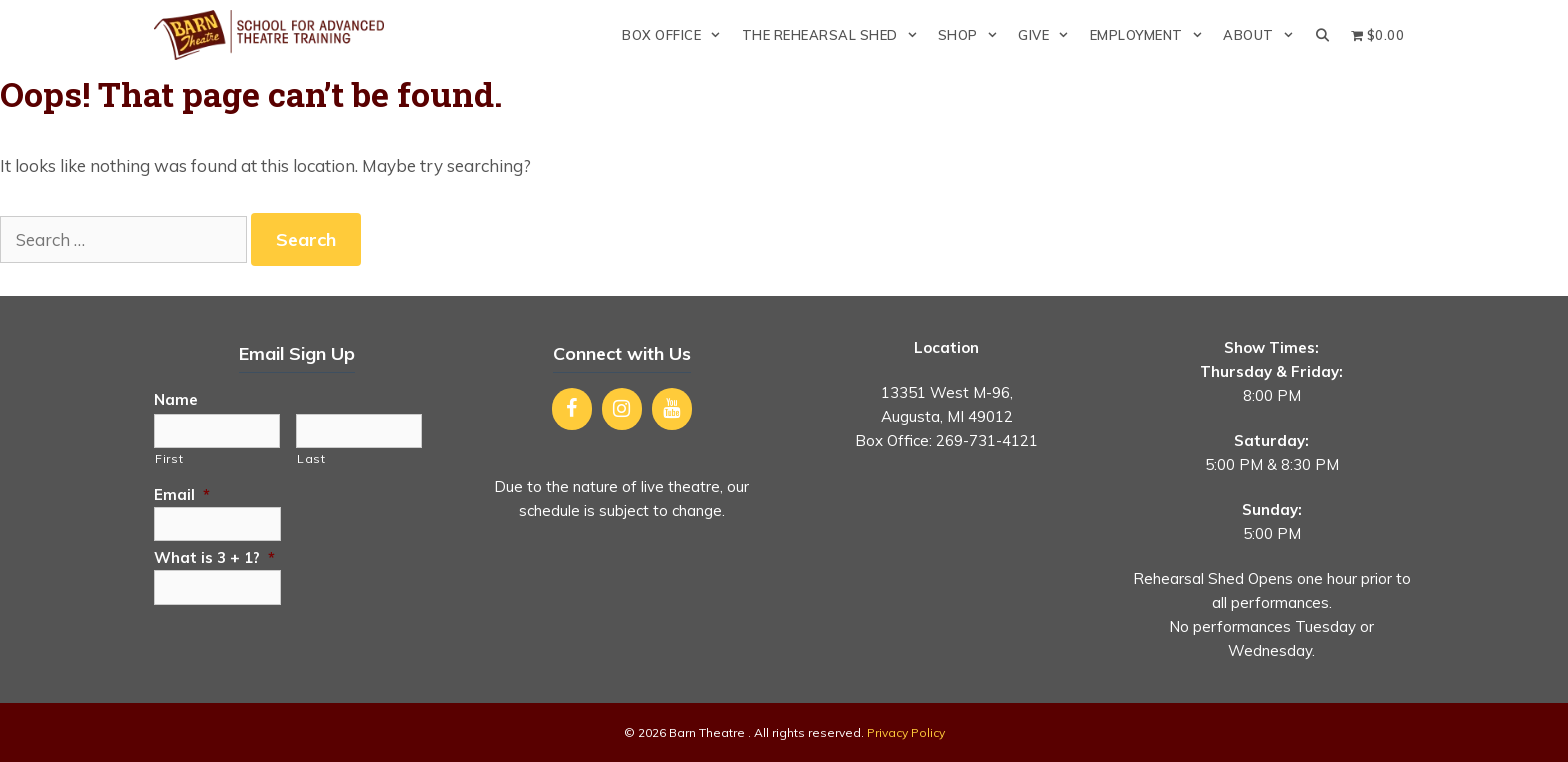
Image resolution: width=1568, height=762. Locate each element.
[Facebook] (572, 409)
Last (311, 458)
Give (1048, 35)
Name (176, 399)
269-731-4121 (987, 440)
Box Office (676, 35)
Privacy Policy (906, 732)
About (1263, 35)
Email (182, 494)
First (169, 458)
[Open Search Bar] (1322, 35)
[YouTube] (672, 409)
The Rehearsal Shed (835, 35)
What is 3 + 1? (214, 557)
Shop (973, 35)
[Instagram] (622, 409)
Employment (1151, 35)
